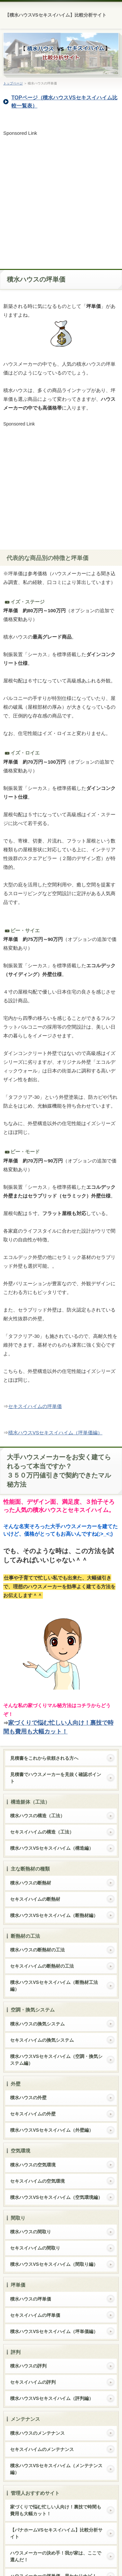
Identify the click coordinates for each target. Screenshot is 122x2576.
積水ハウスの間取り (30, 2231)
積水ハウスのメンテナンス (37, 2433)
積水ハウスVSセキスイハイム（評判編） (51, 2398)
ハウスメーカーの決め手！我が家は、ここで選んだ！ (55, 2556)
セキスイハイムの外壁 (33, 2113)
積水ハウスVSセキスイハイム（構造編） (51, 1848)
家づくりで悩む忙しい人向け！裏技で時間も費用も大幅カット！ (55, 2510)
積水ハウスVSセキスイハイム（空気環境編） (56, 2197)
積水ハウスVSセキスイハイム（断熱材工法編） (54, 1986)
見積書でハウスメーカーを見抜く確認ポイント (55, 1778)
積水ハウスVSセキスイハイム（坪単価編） (55, 1432)
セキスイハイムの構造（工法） (42, 1831)
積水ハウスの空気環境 (33, 2164)
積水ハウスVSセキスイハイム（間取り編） (54, 2264)
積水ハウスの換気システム (37, 2023)
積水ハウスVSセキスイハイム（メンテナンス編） (56, 2469)
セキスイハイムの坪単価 (35, 1406)
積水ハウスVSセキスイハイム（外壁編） (51, 2130)
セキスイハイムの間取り (35, 2248)
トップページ (13, 83)
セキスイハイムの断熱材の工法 (42, 1966)
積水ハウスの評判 (28, 2365)
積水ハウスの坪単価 (30, 2299)
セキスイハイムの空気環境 (37, 2181)
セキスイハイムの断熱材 (35, 1899)
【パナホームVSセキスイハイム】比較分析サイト (56, 2533)
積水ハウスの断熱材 (30, 1882)
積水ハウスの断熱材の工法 (37, 1949)
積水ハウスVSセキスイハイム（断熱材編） (54, 1915)
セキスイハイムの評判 (33, 2382)
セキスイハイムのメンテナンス (42, 2449)
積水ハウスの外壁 (28, 2097)
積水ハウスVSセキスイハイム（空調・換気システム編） (56, 2060)
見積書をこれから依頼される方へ (44, 1758)
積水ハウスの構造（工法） (37, 1815)
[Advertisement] (61, 198)
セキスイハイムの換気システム (42, 2040)
